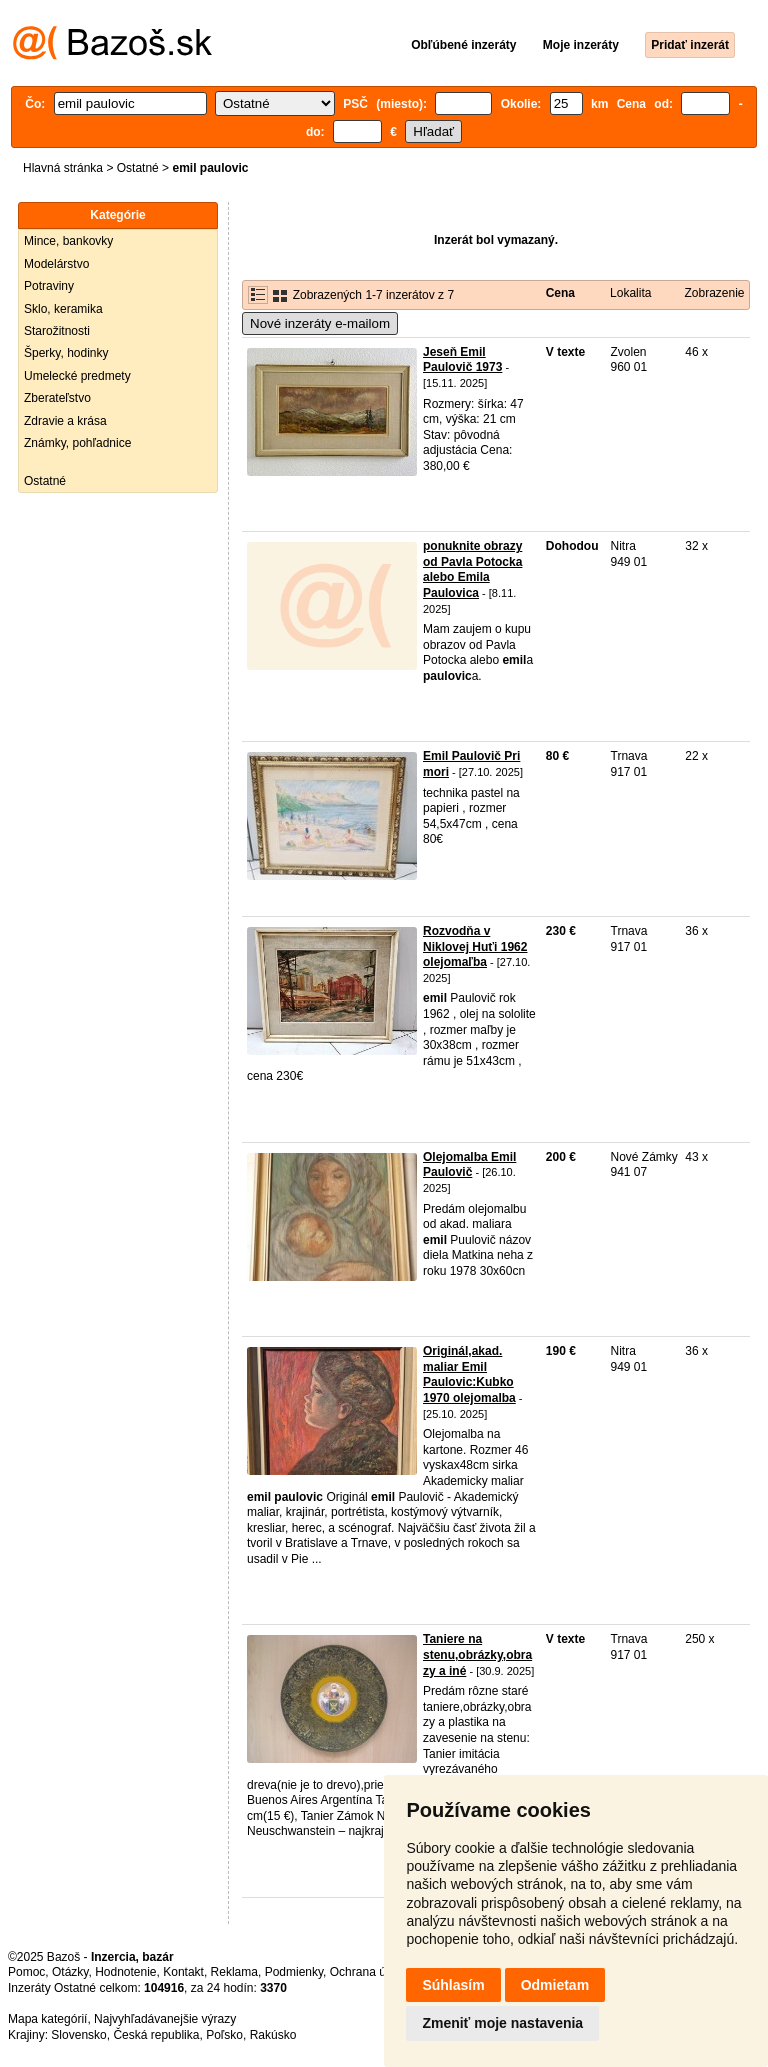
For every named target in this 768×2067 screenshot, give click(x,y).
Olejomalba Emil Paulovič (469, 1165)
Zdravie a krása (65, 421)
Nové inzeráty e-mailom (320, 323)
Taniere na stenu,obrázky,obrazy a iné (477, 1654)
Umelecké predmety (77, 376)
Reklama (234, 1972)
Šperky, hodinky (66, 353)
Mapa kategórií (47, 2019)
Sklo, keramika (63, 309)
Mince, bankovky (68, 241)
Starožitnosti (57, 331)
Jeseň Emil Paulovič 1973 (462, 360)
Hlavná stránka (63, 168)
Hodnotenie (125, 1972)
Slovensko (78, 2035)
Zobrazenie (714, 293)
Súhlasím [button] (453, 1985)
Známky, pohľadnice (77, 443)
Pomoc (26, 1972)
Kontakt (183, 1972)
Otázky (70, 1972)
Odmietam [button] (555, 1985)
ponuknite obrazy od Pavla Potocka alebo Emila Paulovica (472, 569)
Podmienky (294, 1972)
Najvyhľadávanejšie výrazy (165, 2019)
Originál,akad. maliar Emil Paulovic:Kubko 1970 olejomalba (469, 1374)
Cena (560, 293)
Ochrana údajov (372, 1972)
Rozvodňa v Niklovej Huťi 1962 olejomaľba (475, 946)
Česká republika (156, 2035)
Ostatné (138, 168)
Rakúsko (273, 2035)
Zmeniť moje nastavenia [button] (502, 2023)
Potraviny (49, 286)
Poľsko (224, 2035)
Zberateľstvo (57, 398)
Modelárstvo (56, 264)
